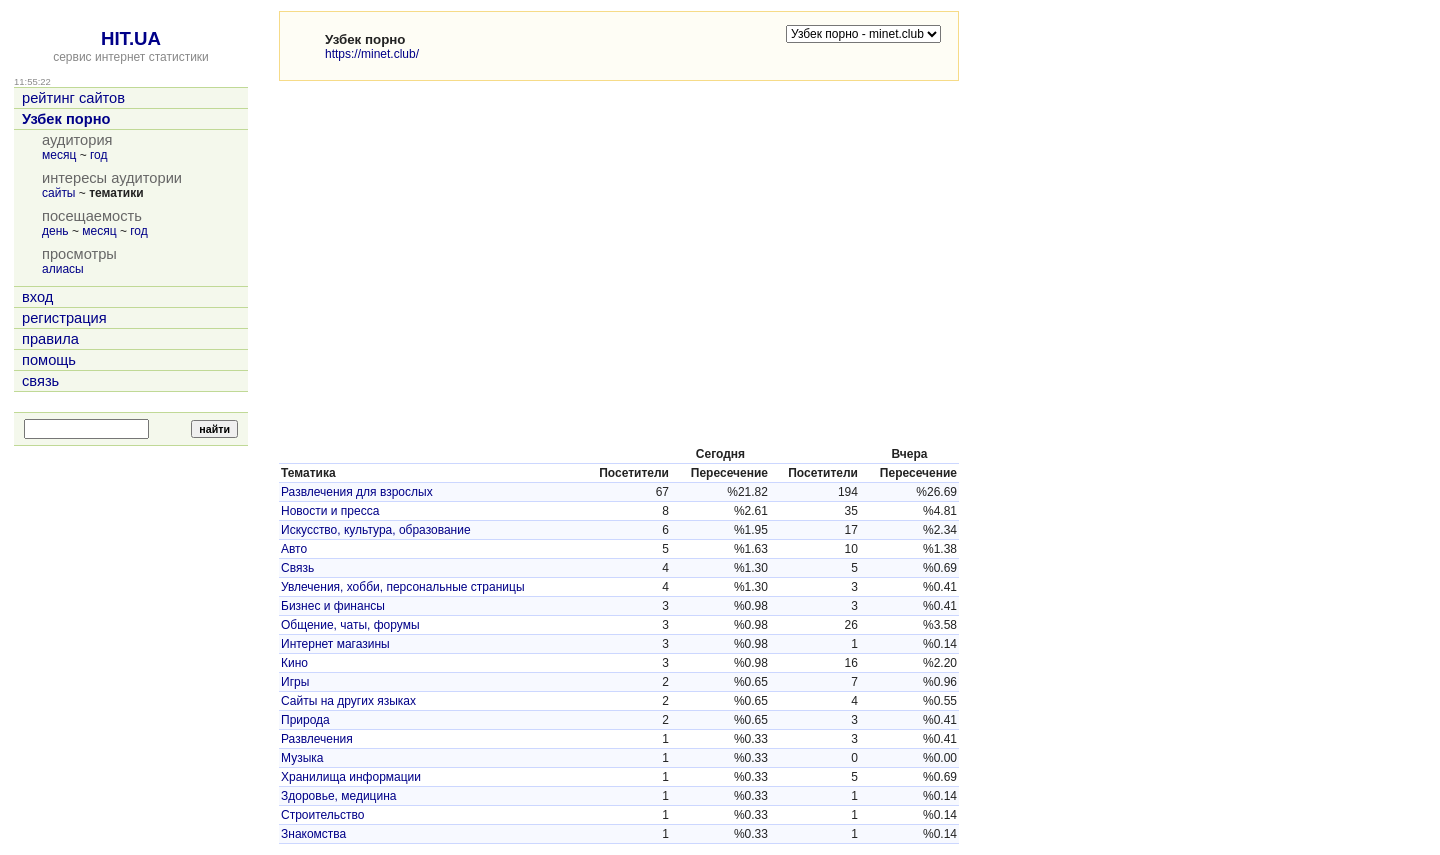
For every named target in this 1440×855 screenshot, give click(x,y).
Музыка (302, 758)
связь (40, 381)
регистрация (64, 318)
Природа (305, 720)
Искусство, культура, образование (376, 530)
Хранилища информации (351, 777)
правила (50, 339)
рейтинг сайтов (73, 98)
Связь (297, 568)
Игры (295, 682)
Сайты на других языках (348, 701)
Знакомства (313, 834)
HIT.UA (131, 38)
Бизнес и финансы (333, 606)
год (99, 155)
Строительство (323, 815)
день (55, 231)
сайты (59, 193)
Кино (294, 663)
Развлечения (317, 739)
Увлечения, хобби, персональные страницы (403, 587)
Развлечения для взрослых (357, 492)
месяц (59, 155)
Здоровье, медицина (338, 796)
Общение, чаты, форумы (350, 625)
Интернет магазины (335, 644)
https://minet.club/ (372, 54)
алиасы (63, 269)
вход (37, 297)
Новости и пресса (330, 511)
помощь (49, 360)
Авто (294, 549)
